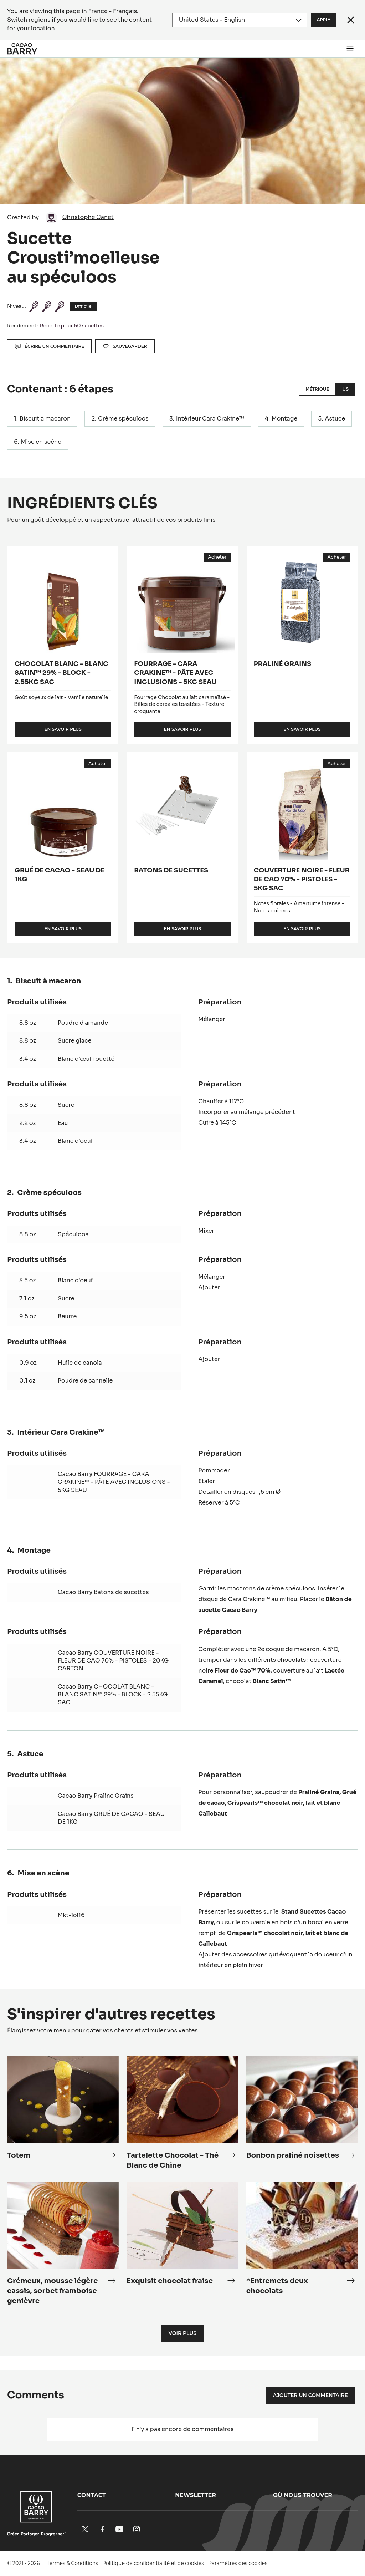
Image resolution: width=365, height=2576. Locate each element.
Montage (284, 418)
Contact (91, 2495)
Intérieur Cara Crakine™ (210, 418)
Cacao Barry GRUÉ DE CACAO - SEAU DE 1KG (111, 1818)
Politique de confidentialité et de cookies (153, 2563)
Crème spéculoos (123, 418)
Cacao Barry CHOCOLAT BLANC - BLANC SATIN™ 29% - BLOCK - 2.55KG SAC (113, 1694)
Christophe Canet (88, 217)
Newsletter (195, 2495)
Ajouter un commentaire (310, 2395)
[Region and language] (239, 20)
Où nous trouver (302, 2495)
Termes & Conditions (72, 2563)
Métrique (317, 389)
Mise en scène (41, 442)
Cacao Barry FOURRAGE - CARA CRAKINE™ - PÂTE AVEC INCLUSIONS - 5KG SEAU (114, 1482)
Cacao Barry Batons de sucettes (103, 1592)
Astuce (335, 418)
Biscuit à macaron (45, 418)
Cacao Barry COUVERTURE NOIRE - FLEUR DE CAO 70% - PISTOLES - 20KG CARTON (113, 1661)
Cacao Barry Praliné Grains (96, 1795)
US (346, 389)
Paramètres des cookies (237, 2563)
